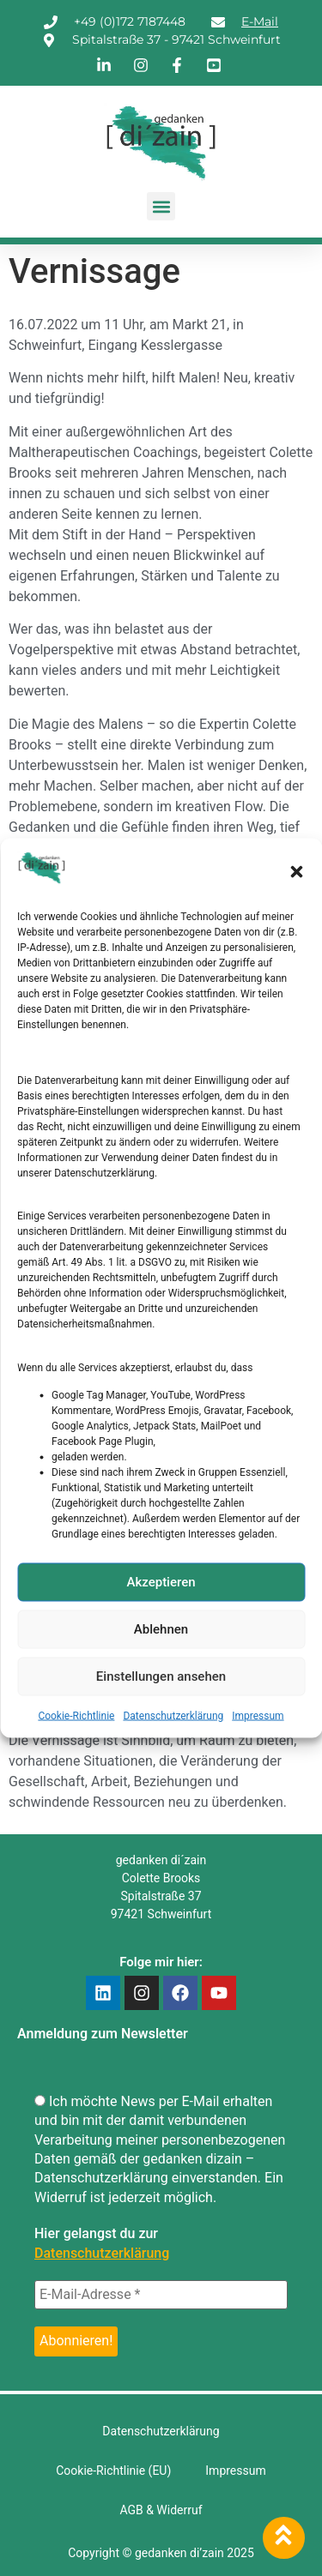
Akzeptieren (160, 1582)
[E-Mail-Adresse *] (161, 2294)
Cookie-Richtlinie (76, 1715)
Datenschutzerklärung (173, 1715)
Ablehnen (161, 1629)
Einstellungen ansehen (161, 1676)
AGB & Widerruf (160, 2510)
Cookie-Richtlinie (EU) (113, 2470)
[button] (296, 871)
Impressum (257, 1715)
